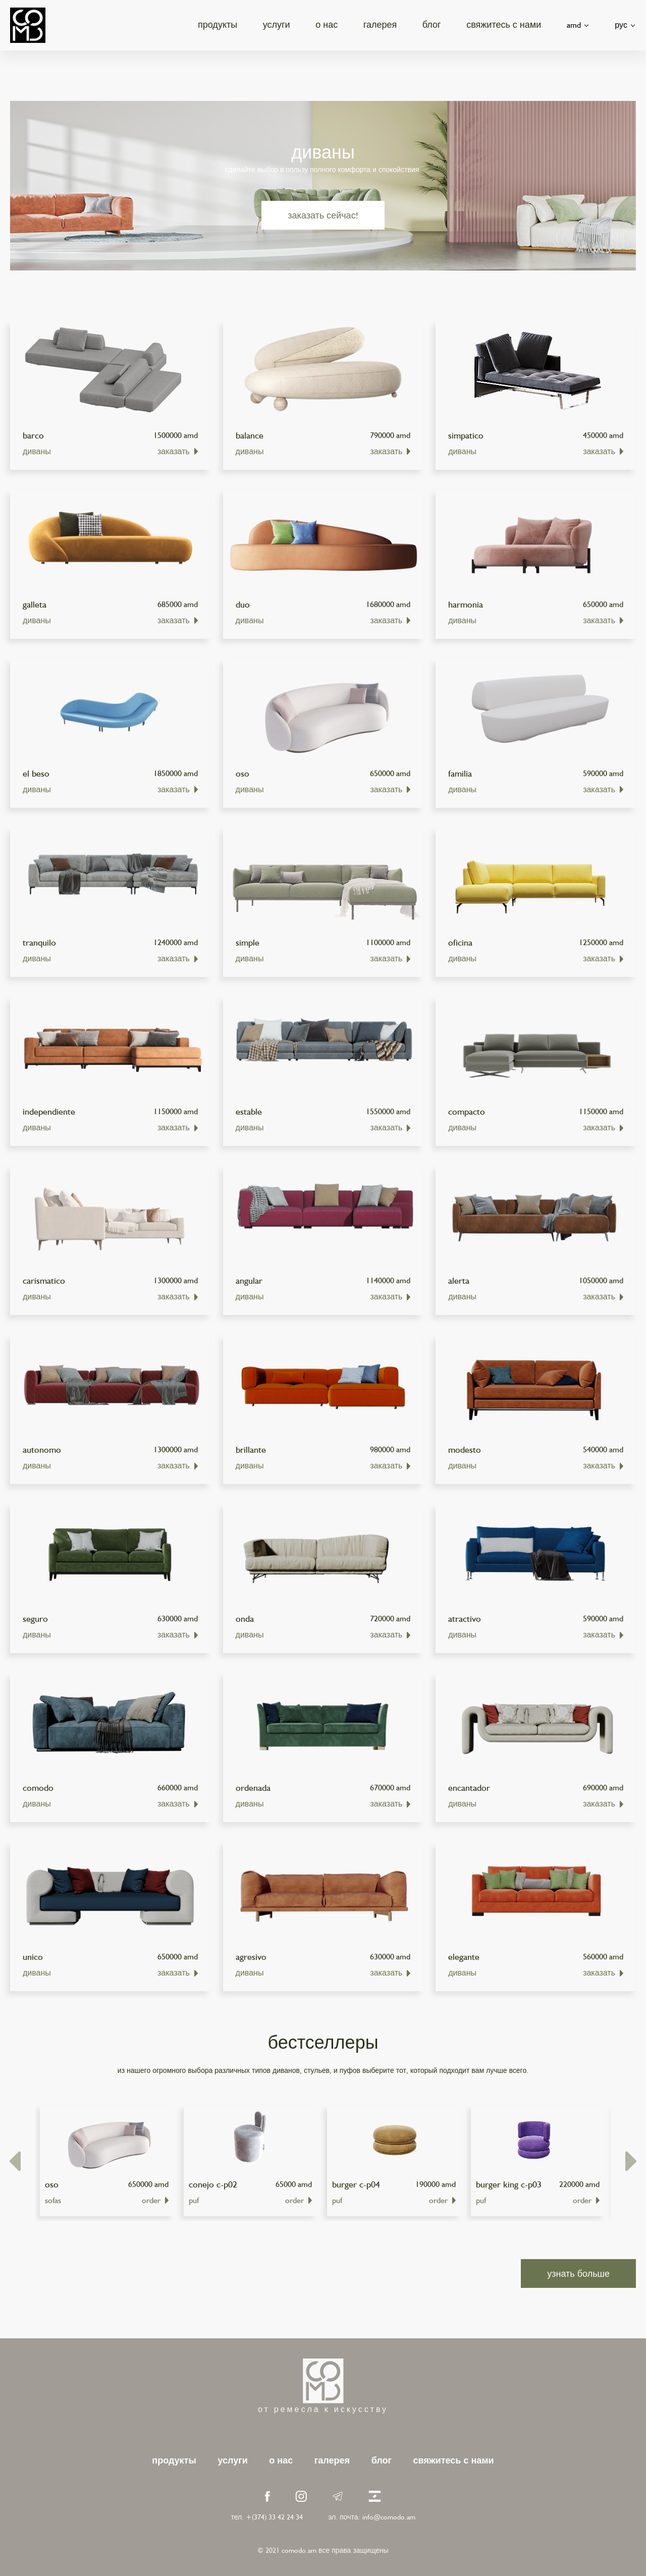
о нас (326, 24)
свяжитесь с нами (503, 24)
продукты (217, 24)
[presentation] (15, 2161)
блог (431, 24)
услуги (276, 24)
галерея (380, 24)
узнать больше (578, 2273)
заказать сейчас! (323, 215)
